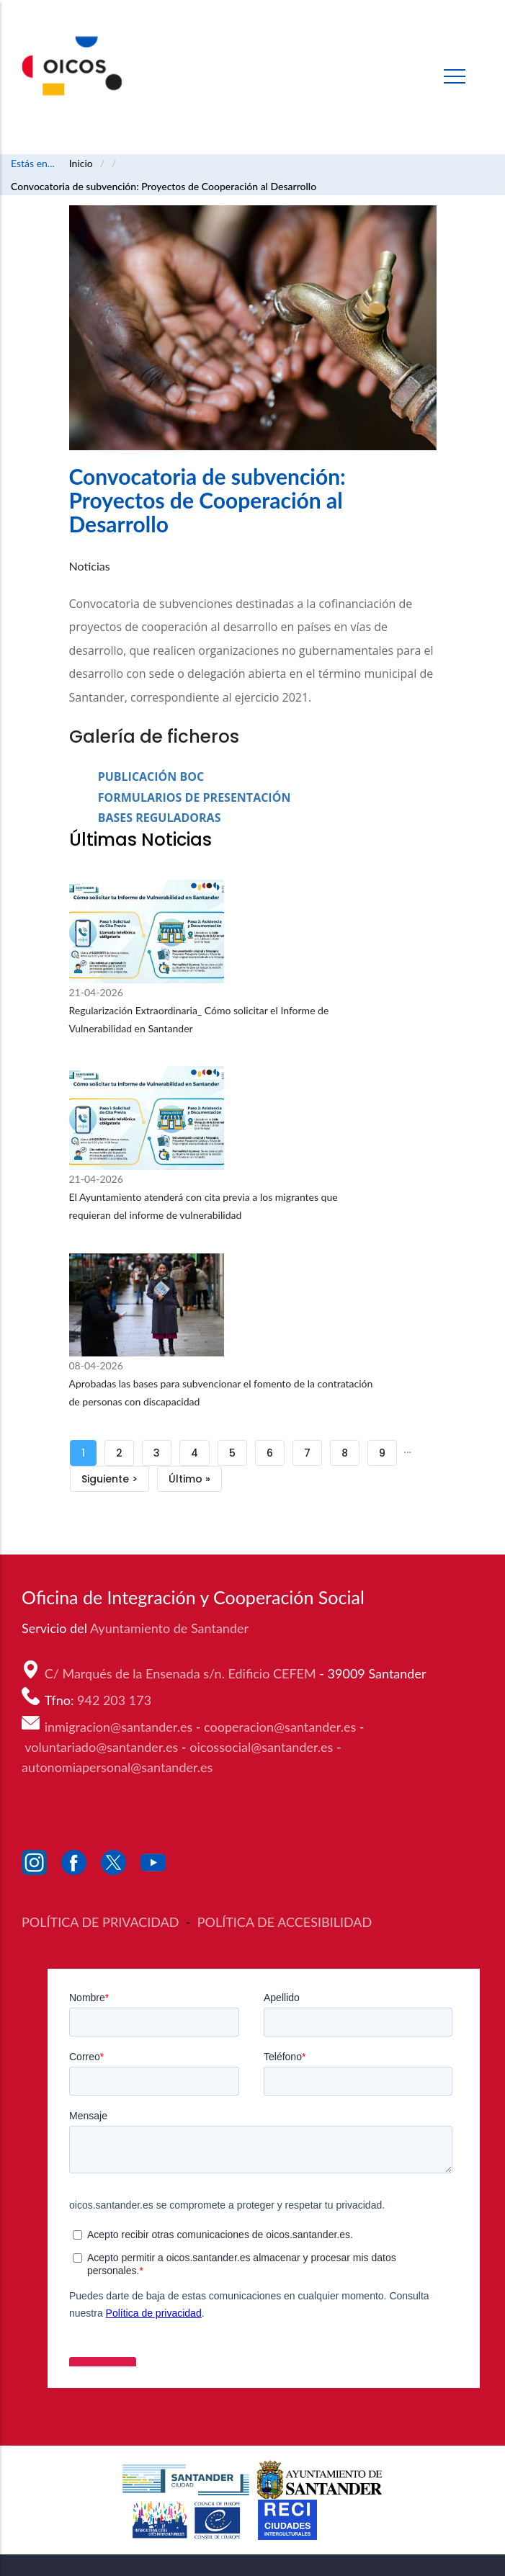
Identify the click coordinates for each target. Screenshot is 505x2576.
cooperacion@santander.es (280, 1727)
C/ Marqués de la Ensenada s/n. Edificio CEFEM (182, 1673)
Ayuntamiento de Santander (170, 1628)
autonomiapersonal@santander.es (117, 1767)
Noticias (89, 566)
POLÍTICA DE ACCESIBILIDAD (284, 1922)
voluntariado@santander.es (101, 1747)
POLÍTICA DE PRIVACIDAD (102, 1922)
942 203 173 (116, 1700)
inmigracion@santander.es (119, 1727)
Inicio (81, 163)
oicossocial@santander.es (261, 1747)
